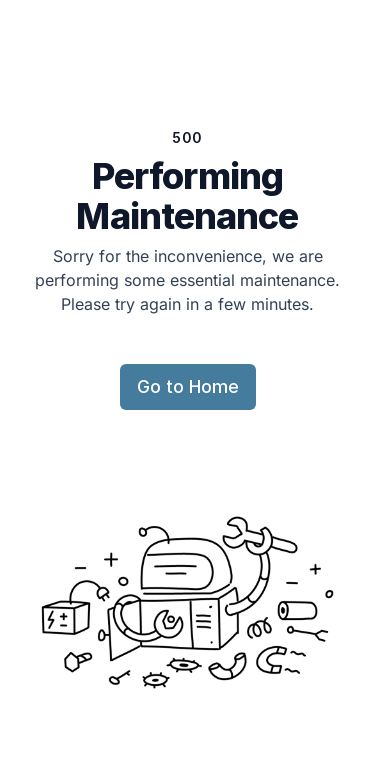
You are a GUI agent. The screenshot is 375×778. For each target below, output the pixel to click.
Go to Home (188, 386)
